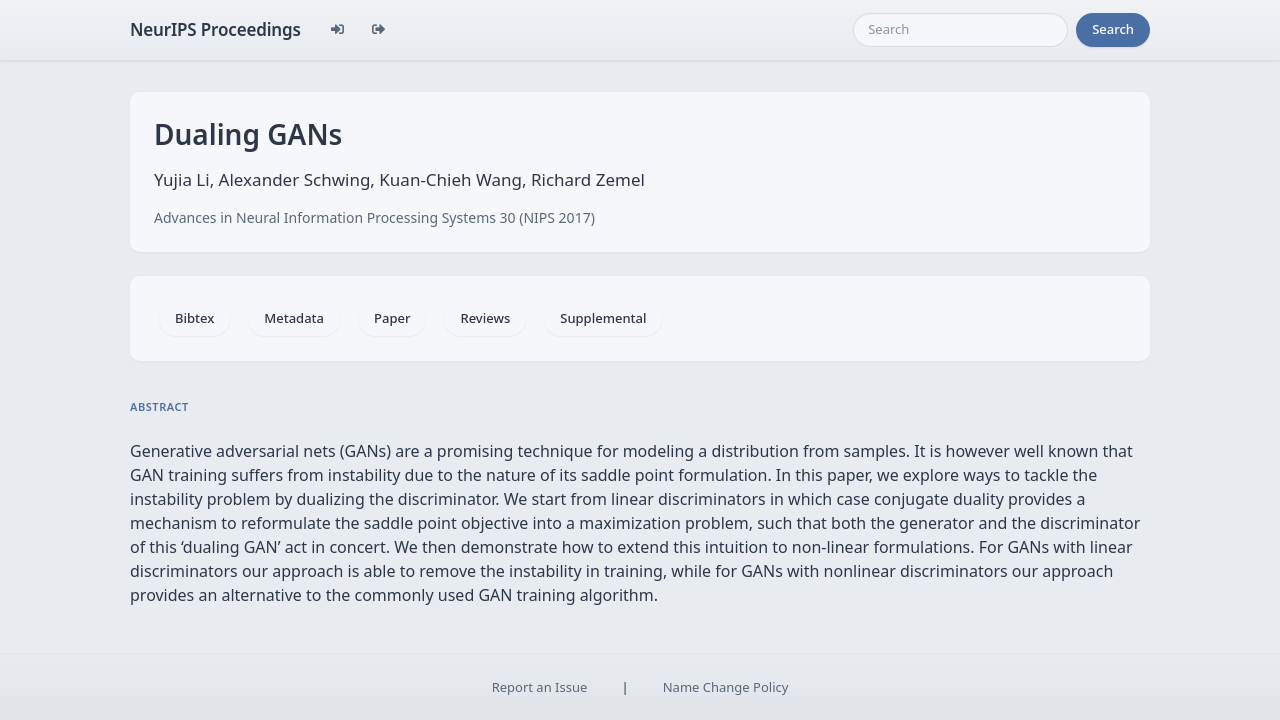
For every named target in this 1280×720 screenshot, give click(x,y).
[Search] (960, 30)
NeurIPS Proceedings (215, 29)
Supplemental (603, 318)
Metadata (294, 318)
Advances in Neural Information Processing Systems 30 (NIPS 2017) (374, 217)
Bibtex (194, 318)
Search (1113, 29)
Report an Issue (540, 687)
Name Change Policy (726, 687)
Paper (392, 318)
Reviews (485, 318)
